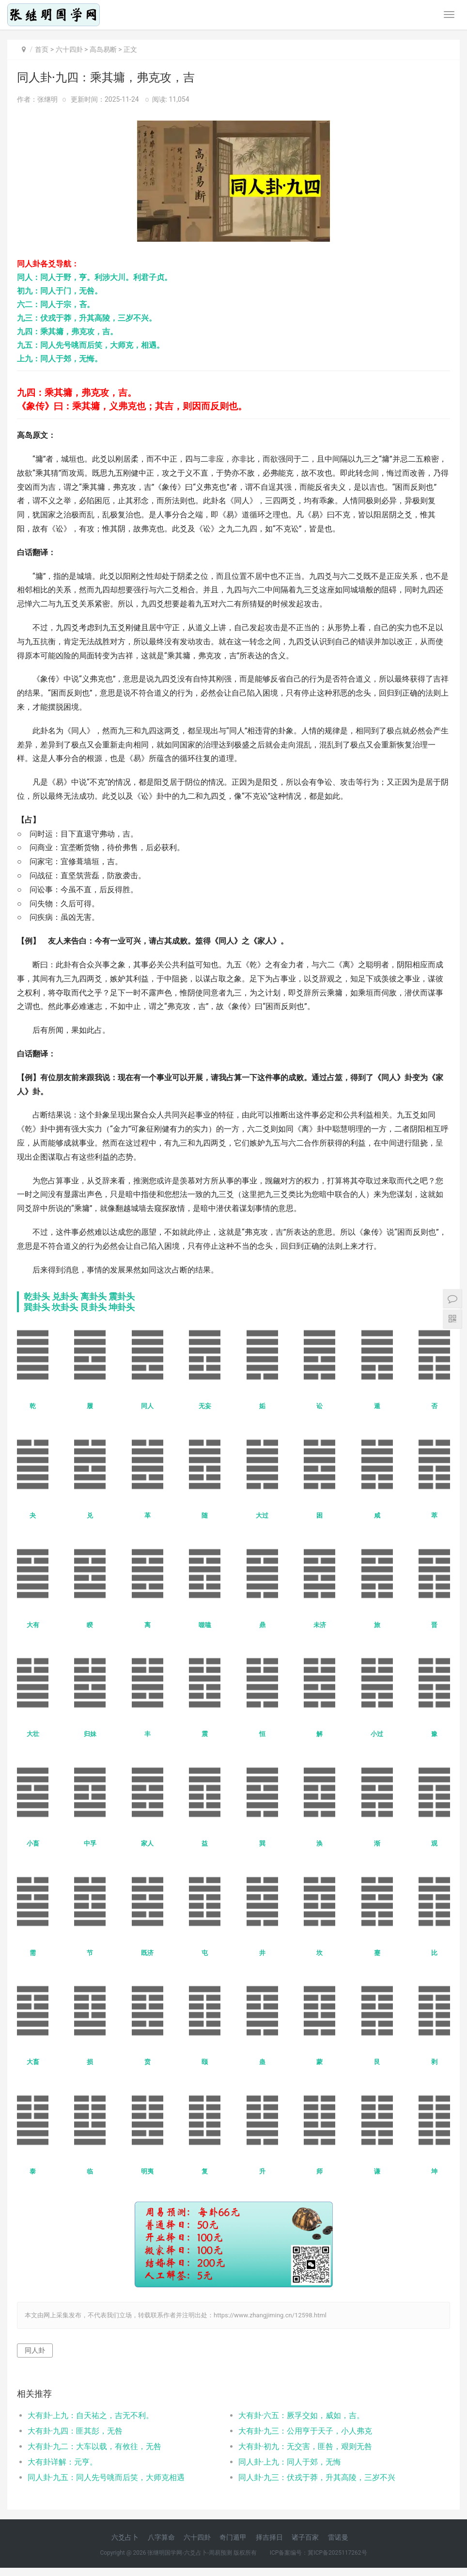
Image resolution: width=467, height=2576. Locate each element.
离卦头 (93, 1296)
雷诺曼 (338, 2537)
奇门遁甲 (233, 2537)
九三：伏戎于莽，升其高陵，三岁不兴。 (86, 318)
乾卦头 (37, 1296)
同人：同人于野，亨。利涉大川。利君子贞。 (94, 277)
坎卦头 (65, 1307)
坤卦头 (122, 1307)
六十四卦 (69, 49)
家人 (147, 1843)
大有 (33, 1625)
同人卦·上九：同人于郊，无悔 (289, 2462)
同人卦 (35, 2350)
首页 (41, 49)
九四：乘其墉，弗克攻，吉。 (67, 331)
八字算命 (161, 2537)
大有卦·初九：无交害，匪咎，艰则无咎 (305, 2446)
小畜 (33, 1843)
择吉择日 (269, 2537)
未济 (319, 1625)
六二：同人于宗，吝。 (55, 304)
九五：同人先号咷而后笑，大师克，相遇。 (90, 345)
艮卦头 (93, 1307)
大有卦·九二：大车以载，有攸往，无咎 (94, 2446)
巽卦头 (37, 1307)
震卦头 (122, 1296)
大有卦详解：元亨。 (62, 2462)
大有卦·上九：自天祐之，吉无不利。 (91, 2415)
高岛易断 (103, 49)
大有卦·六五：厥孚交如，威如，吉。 (301, 2415)
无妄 (205, 1406)
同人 (147, 1406)
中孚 (90, 1843)
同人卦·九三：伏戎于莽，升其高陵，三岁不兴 (316, 2477)
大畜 (33, 2061)
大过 (262, 1515)
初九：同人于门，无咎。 (59, 290)
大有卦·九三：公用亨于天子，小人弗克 (305, 2431)
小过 (377, 1734)
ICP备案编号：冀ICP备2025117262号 (318, 2552)
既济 (147, 1952)
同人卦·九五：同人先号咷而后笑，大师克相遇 (106, 2477)
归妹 (90, 1734)
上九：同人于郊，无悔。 (59, 358)
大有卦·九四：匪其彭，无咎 (75, 2431)
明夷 (147, 2171)
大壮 (33, 1734)
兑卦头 (65, 1296)
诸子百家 (305, 2537)
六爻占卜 (125, 2537)
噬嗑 (205, 1625)
